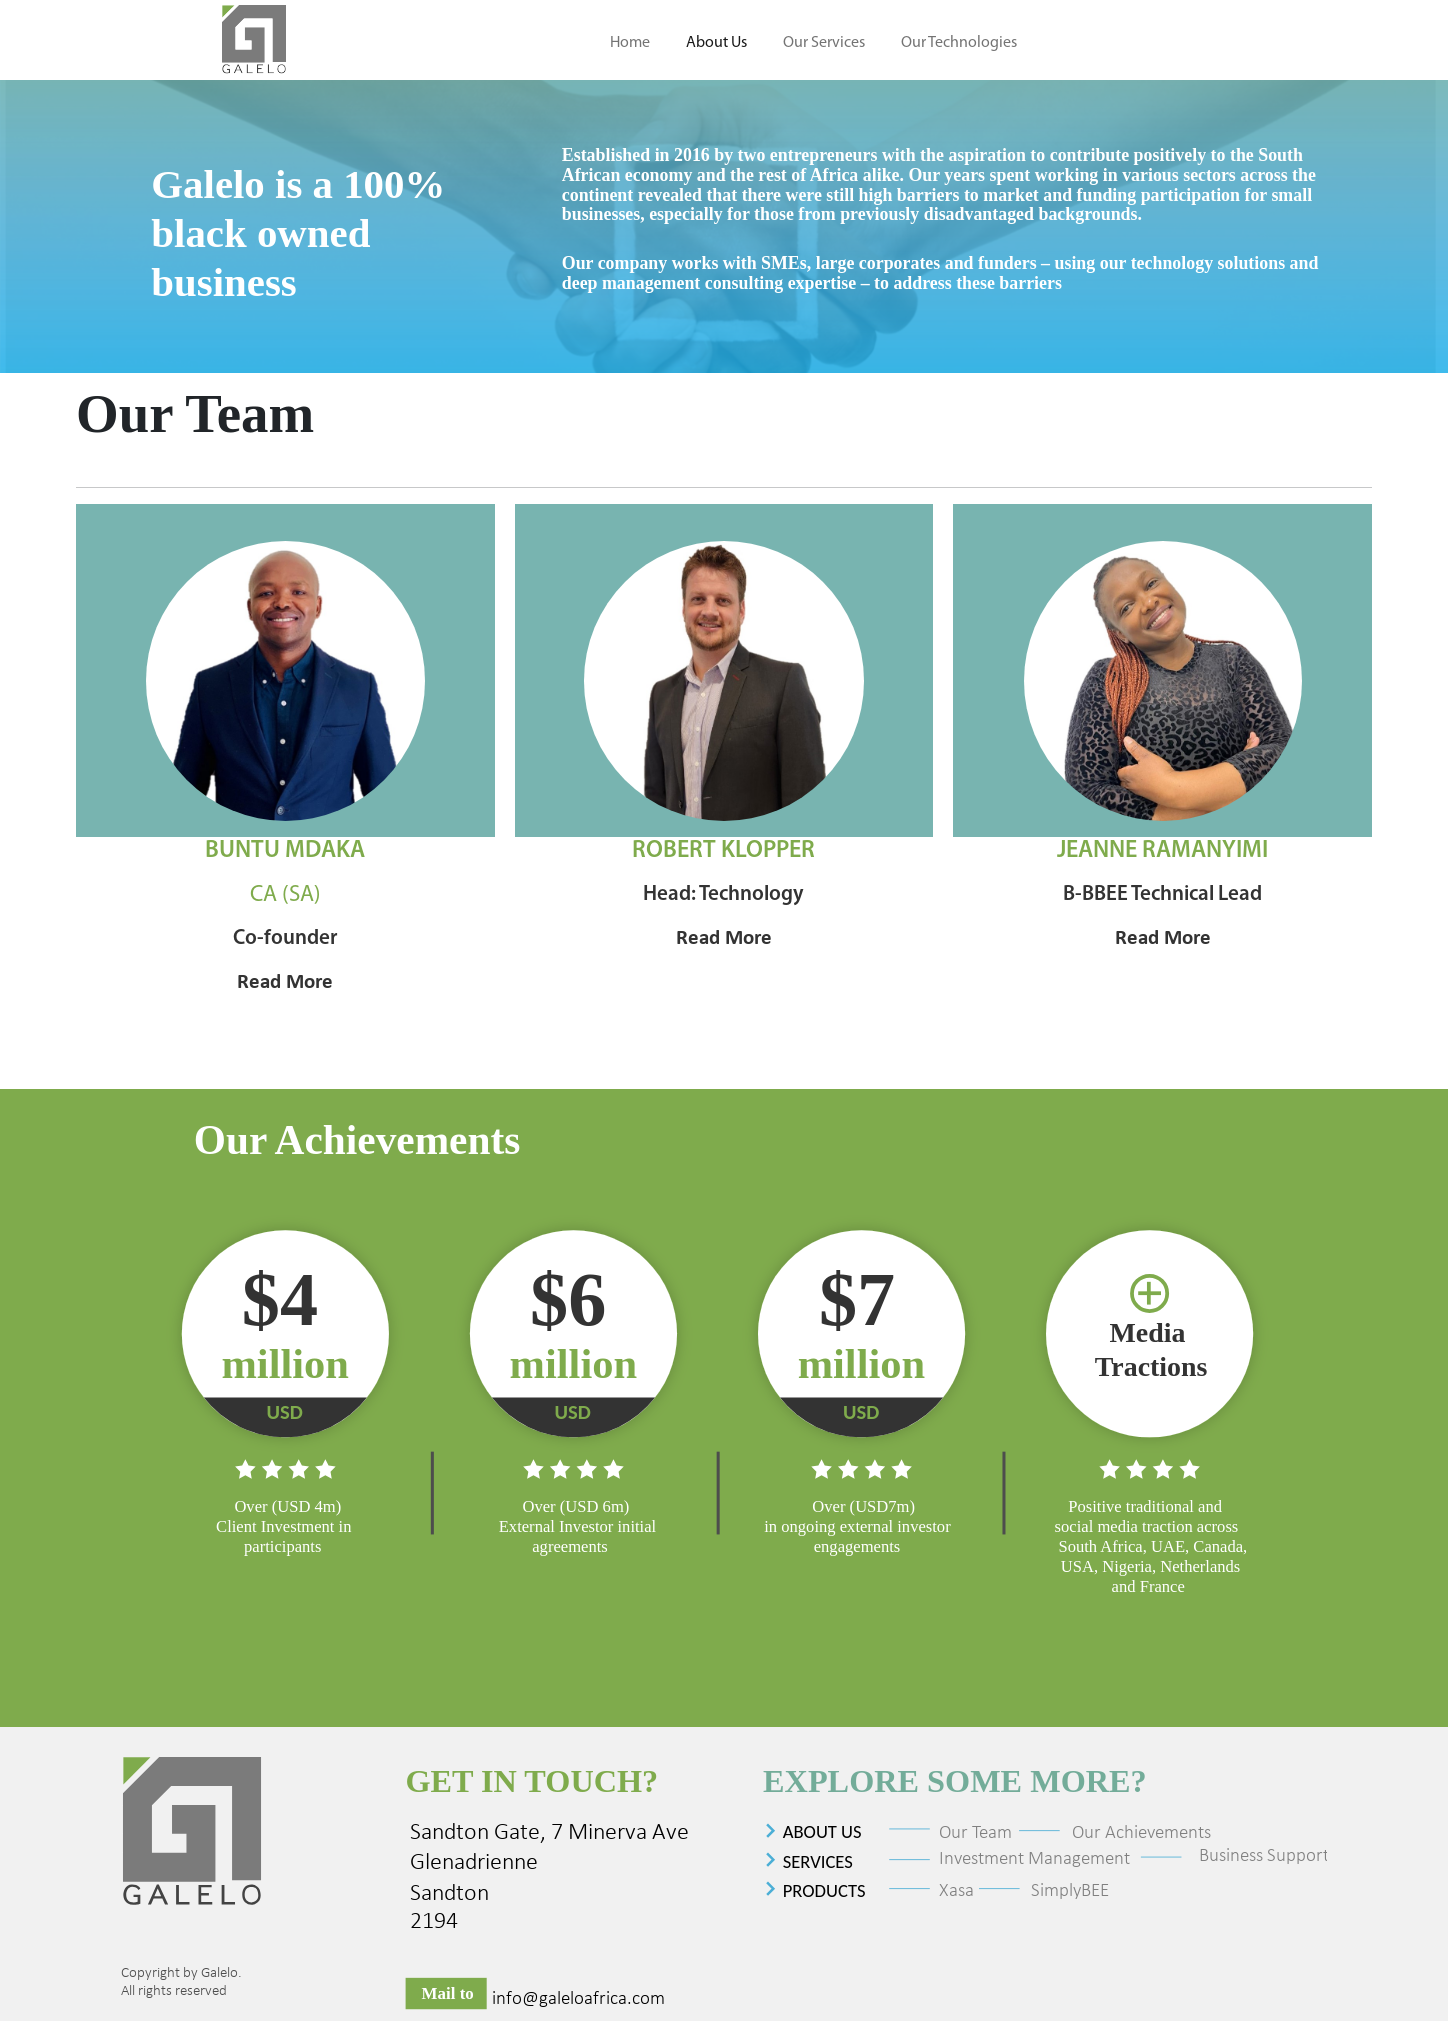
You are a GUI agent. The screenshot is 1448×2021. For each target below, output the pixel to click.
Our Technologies (959, 43)
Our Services (824, 43)
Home (630, 43)
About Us (716, 43)
